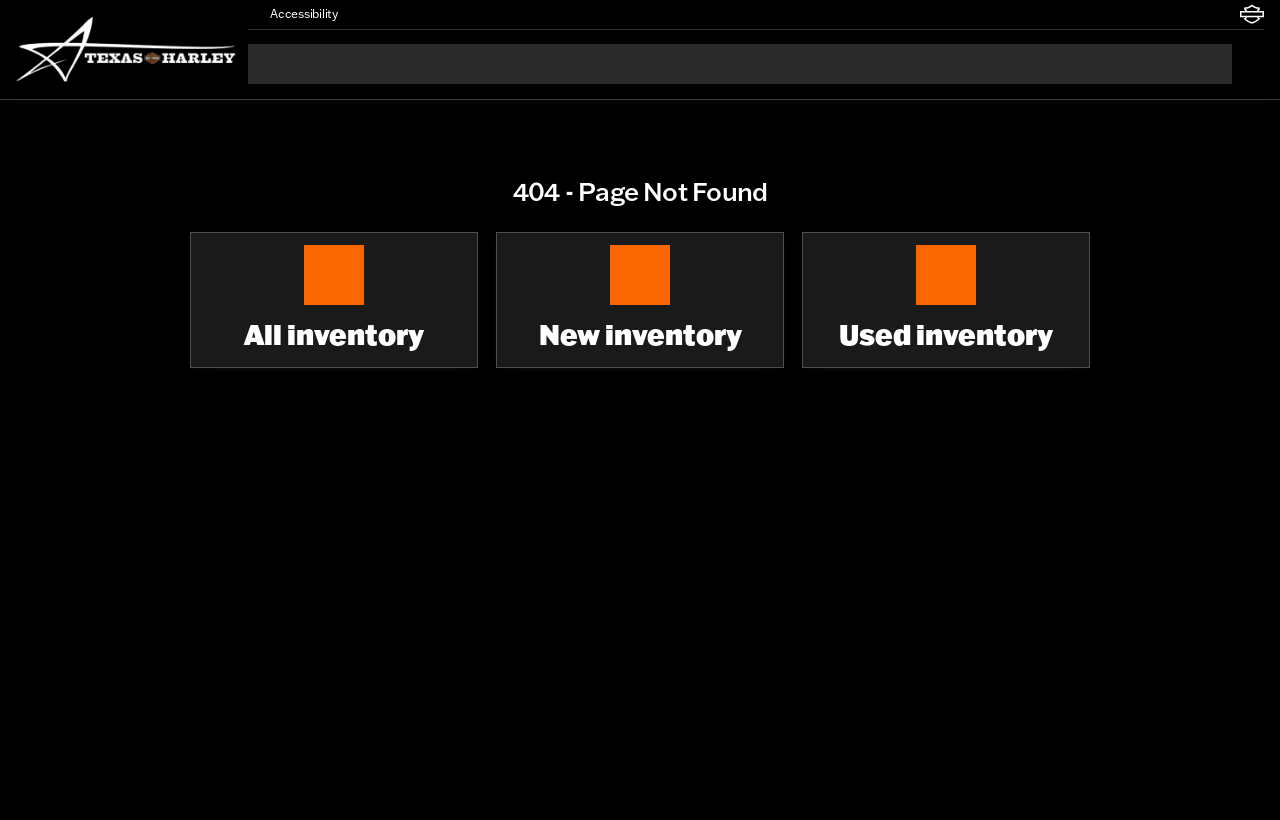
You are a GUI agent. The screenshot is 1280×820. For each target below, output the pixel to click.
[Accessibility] (295, 14)
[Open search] (1248, 64)
